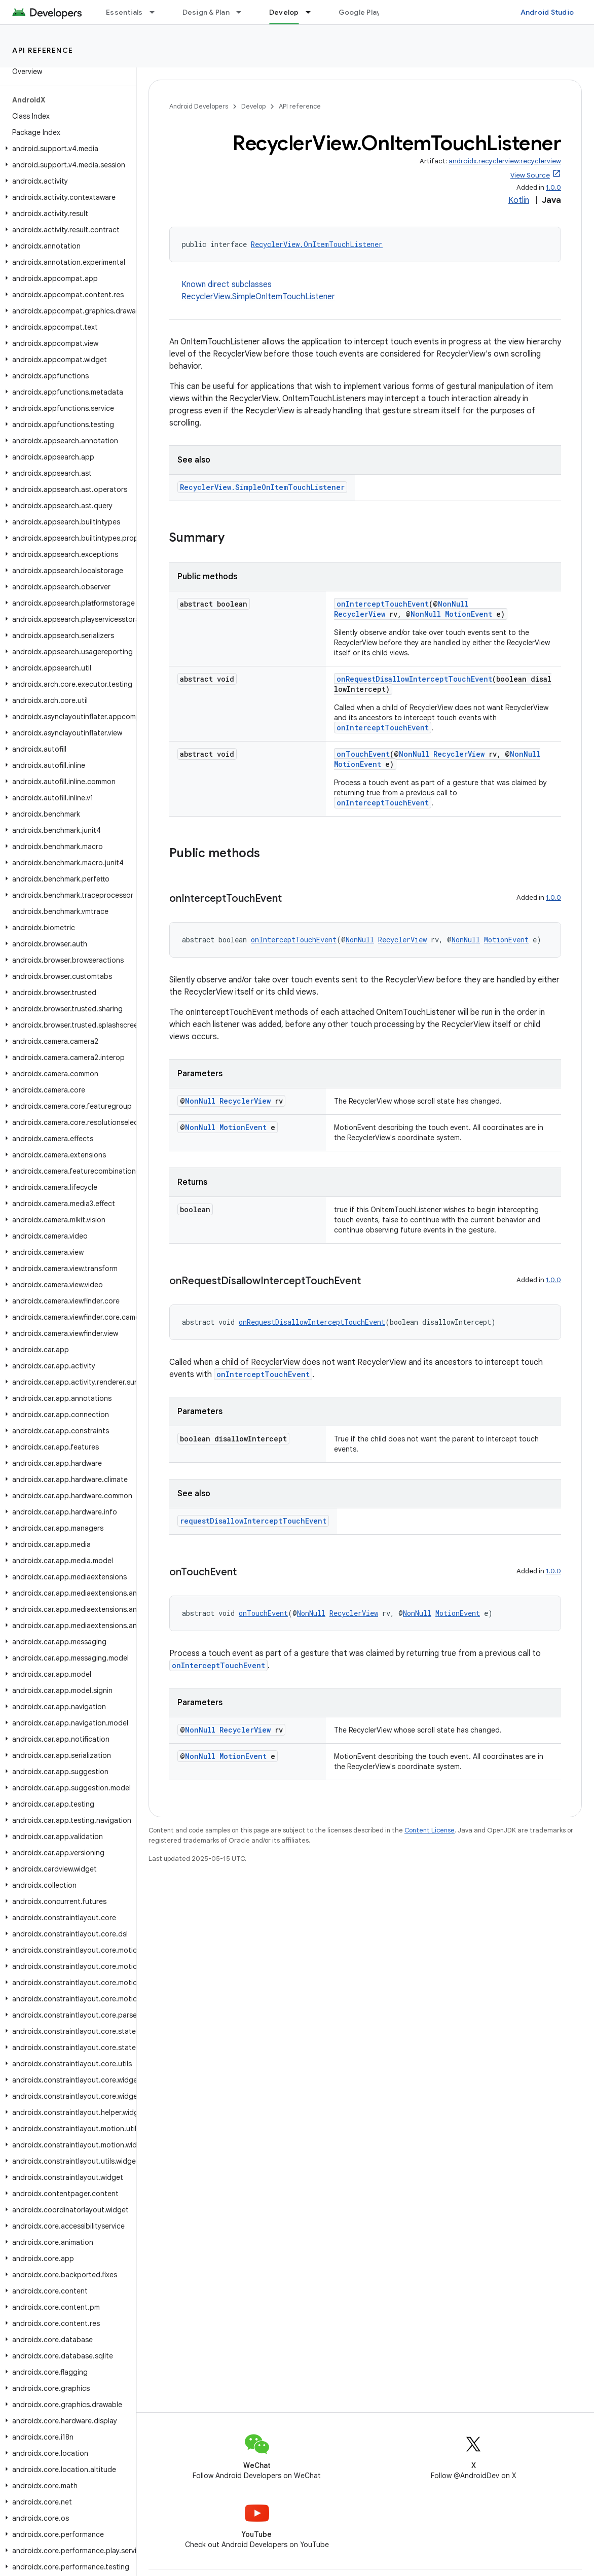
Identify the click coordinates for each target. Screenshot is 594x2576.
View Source (530, 175)
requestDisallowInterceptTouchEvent (253, 1521)
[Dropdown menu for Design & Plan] (243, 12)
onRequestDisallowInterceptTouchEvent (414, 679)
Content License (429, 1830)
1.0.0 (553, 187)
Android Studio (547, 12)
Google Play (360, 12)
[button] (66, 148)
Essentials (124, 12)
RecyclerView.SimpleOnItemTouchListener (258, 297)
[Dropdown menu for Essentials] (156, 12)
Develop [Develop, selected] (284, 12)
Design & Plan (206, 12)
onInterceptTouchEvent (383, 604)
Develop (253, 106)
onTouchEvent (363, 754)
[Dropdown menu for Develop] (312, 12)
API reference (42, 50)
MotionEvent (468, 614)
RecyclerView (359, 614)
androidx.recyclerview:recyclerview (505, 161)
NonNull (453, 604)
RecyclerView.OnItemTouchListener (317, 244)
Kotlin (518, 200)
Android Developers (198, 106)
